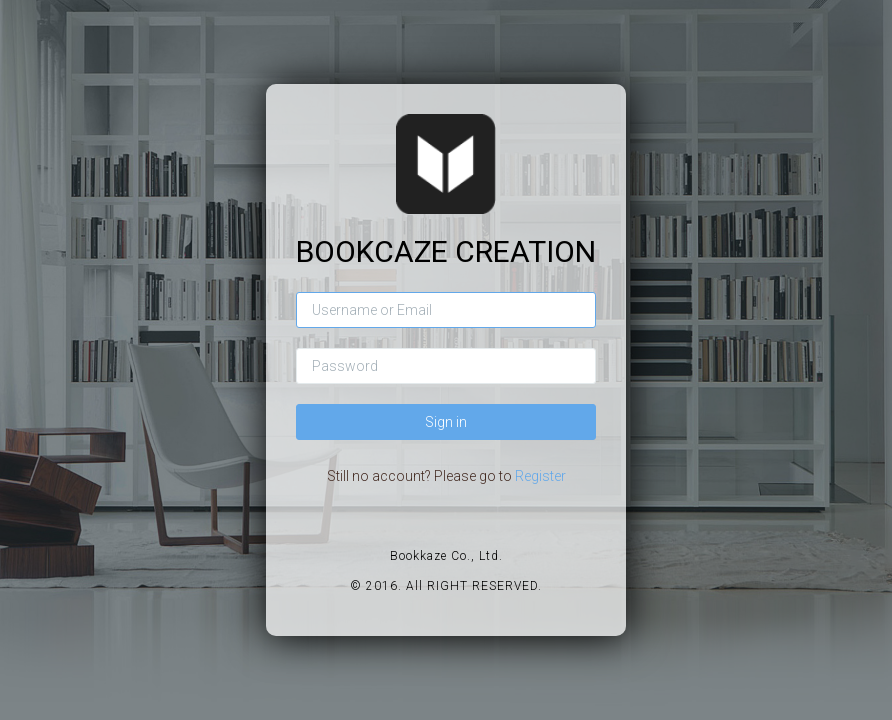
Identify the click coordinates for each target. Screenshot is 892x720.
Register (540, 476)
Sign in (446, 422)
